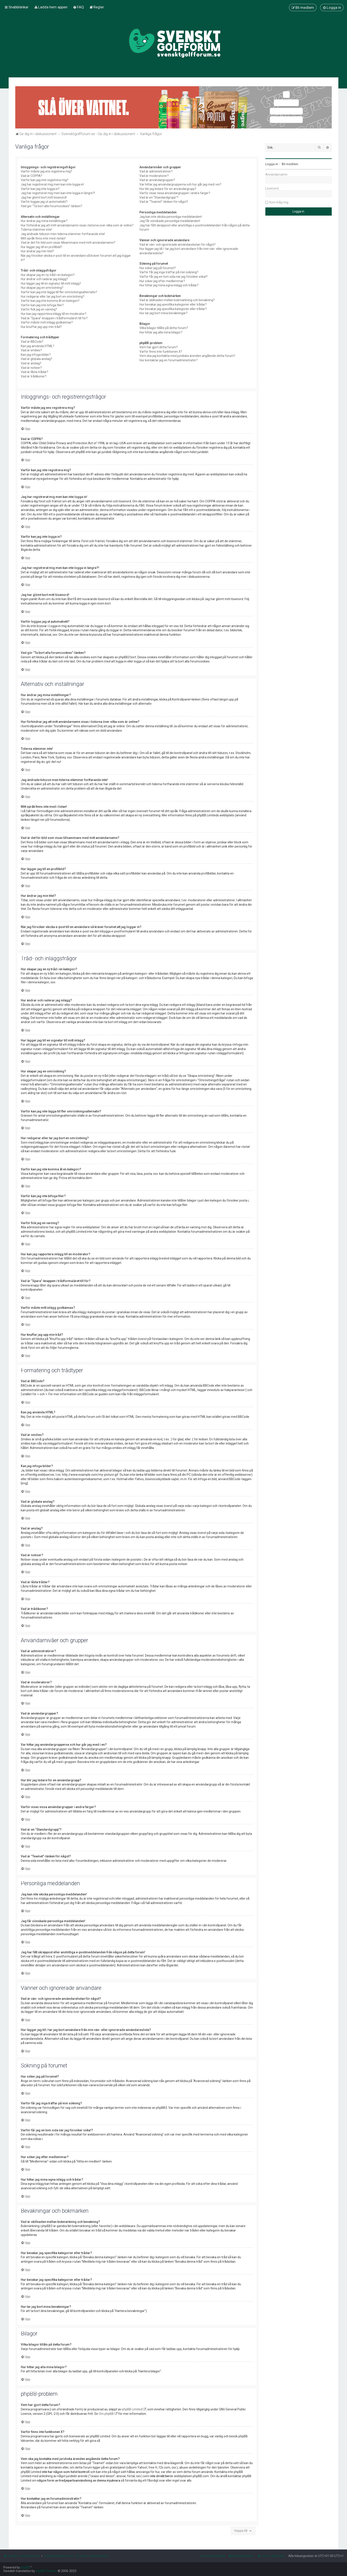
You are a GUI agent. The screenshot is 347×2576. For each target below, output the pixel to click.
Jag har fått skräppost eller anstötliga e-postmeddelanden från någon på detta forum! (194, 228)
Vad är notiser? (31, 367)
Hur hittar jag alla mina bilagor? (160, 332)
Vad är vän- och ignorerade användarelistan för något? (177, 244)
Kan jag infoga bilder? (36, 354)
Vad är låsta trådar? (34, 372)
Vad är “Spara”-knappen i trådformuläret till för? (54, 318)
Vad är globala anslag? (36, 359)
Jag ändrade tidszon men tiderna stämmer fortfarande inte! (63, 234)
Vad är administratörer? (156, 171)
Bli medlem (290, 164)
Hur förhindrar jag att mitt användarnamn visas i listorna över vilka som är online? (77, 225)
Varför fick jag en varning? (39, 309)
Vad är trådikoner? (33, 376)
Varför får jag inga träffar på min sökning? (168, 272)
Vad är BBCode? (32, 341)
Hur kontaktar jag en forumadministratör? (168, 360)
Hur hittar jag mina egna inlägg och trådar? (169, 285)
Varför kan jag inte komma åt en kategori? (50, 300)
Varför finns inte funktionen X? (160, 351)
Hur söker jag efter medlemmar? (162, 281)
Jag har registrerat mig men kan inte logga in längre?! (58, 193)
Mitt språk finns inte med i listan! (43, 238)
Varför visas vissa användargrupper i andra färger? (174, 193)
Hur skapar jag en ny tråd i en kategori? (48, 275)
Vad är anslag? (31, 363)
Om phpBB (106, 2413)
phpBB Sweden (46, 2571)
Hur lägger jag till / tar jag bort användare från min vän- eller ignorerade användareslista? (188, 251)
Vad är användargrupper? (157, 180)
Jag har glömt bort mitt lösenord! (44, 197)
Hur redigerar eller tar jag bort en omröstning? (52, 296)
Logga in (271, 164)
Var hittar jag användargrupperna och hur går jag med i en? (180, 184)
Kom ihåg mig (278, 202)
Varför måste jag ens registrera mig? (46, 171)
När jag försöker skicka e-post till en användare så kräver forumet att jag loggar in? (76, 258)
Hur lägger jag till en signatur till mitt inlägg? (51, 283)
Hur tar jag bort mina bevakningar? (163, 313)
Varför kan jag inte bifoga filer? (42, 305)
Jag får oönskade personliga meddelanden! (169, 221)
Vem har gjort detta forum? (158, 347)
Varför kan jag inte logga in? (40, 189)
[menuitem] (51, 7)
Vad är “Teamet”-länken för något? (163, 201)
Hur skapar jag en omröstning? (42, 287)
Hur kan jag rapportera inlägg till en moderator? (53, 314)
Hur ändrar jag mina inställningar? (44, 221)
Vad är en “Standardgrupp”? (158, 197)
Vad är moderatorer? (154, 176)
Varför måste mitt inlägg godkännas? (47, 322)
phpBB (25, 2567)
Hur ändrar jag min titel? (37, 251)
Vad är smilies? (31, 350)
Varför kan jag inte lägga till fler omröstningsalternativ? (59, 292)
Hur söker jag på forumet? (157, 268)
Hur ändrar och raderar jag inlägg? (44, 279)
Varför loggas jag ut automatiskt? (44, 201)
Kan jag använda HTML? (37, 346)
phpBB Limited (132, 2409)
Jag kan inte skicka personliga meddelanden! (170, 216)
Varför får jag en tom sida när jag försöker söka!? (173, 276)
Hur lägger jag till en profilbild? (41, 247)
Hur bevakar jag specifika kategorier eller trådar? (173, 304)
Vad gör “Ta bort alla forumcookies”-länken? (51, 206)
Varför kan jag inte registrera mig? (44, 180)
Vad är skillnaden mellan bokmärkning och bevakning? (177, 300)
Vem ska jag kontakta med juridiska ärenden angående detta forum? (187, 356)
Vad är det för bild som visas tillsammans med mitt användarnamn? (68, 242)
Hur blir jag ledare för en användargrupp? (167, 189)
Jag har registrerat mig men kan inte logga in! (52, 184)
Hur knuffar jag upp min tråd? (41, 327)
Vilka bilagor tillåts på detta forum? (163, 328)
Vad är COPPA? (31, 176)
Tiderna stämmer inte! (36, 229)
